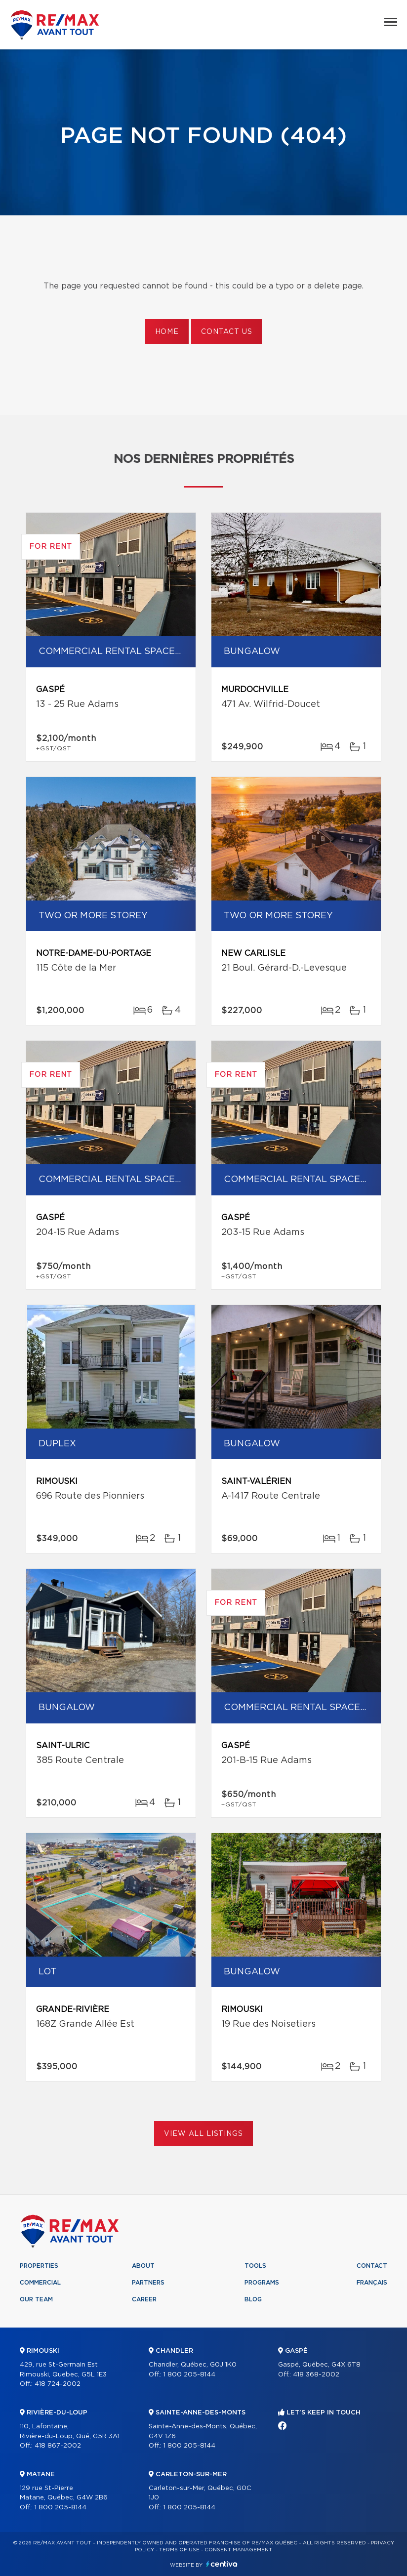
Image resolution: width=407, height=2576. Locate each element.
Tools (255, 2266)
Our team (36, 2299)
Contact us (226, 331)
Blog (253, 2299)
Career (144, 2299)
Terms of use (179, 2549)
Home (167, 331)
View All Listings (203, 2133)
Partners (148, 2283)
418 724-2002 (58, 2384)
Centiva (222, 2564)
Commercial (40, 2283)
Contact (372, 2266)
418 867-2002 (58, 2446)
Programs (261, 2283)
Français (372, 2283)
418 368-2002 (316, 2375)
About (143, 2266)
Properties (39, 2266)
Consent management (238, 2549)
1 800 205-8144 (60, 2507)
